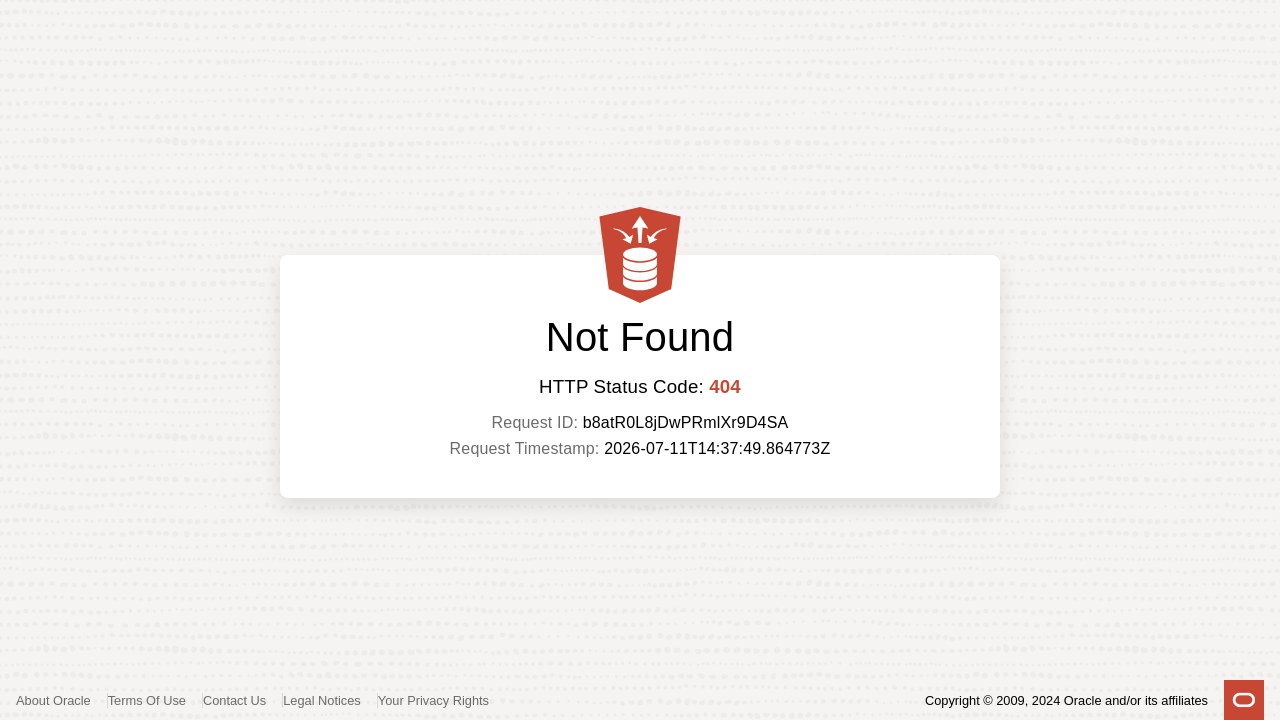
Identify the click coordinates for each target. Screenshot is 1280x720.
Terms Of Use (147, 700)
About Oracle (53, 700)
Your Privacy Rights (433, 700)
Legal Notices (322, 700)
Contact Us (234, 700)
